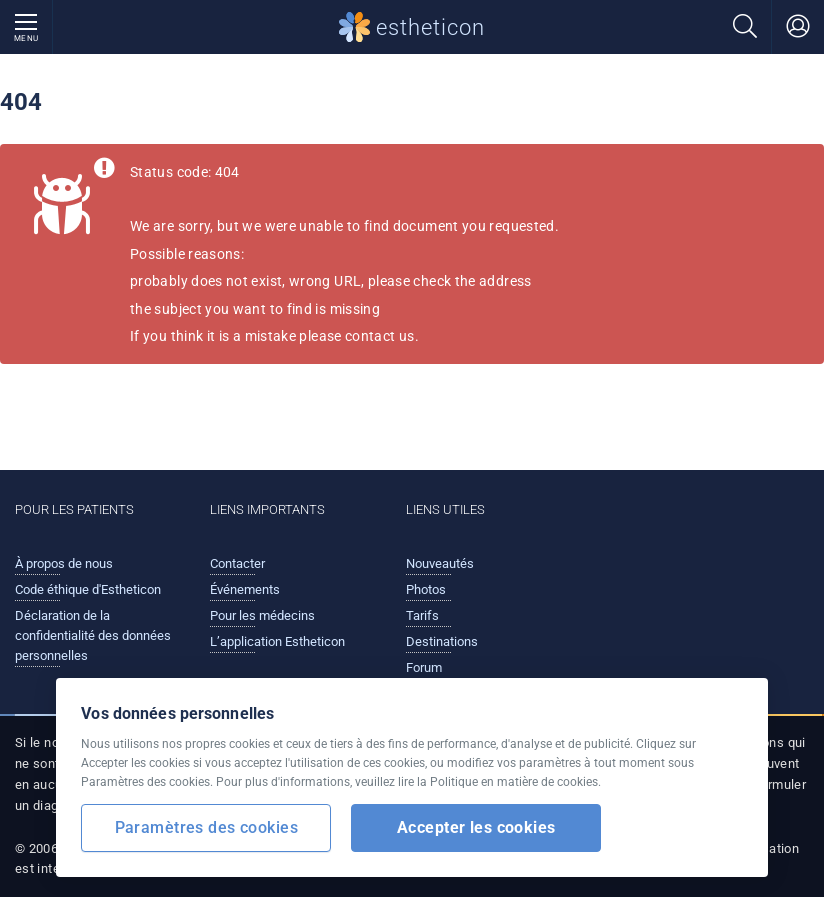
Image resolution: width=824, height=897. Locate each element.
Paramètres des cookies (206, 827)
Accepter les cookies (476, 827)
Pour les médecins (262, 615)
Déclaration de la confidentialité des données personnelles (93, 635)
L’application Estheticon (277, 641)
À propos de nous (64, 563)
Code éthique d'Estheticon (88, 589)
